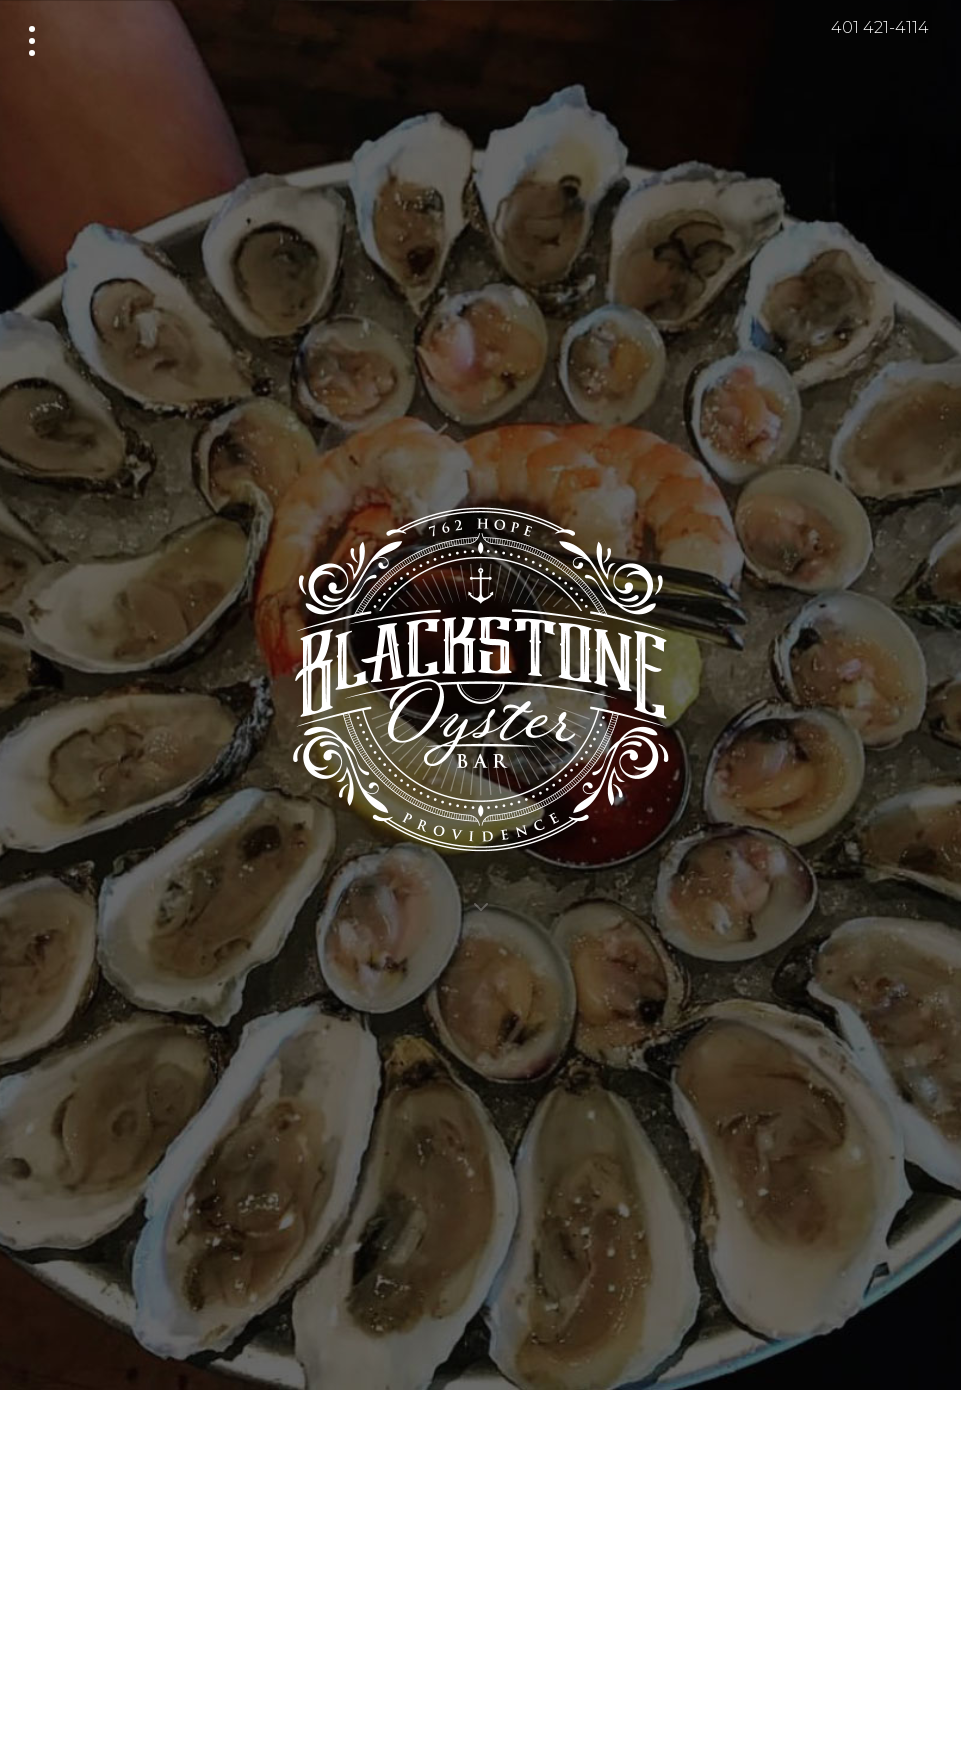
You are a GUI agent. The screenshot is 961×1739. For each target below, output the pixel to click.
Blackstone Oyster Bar (481, 652)
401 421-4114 (880, 27)
